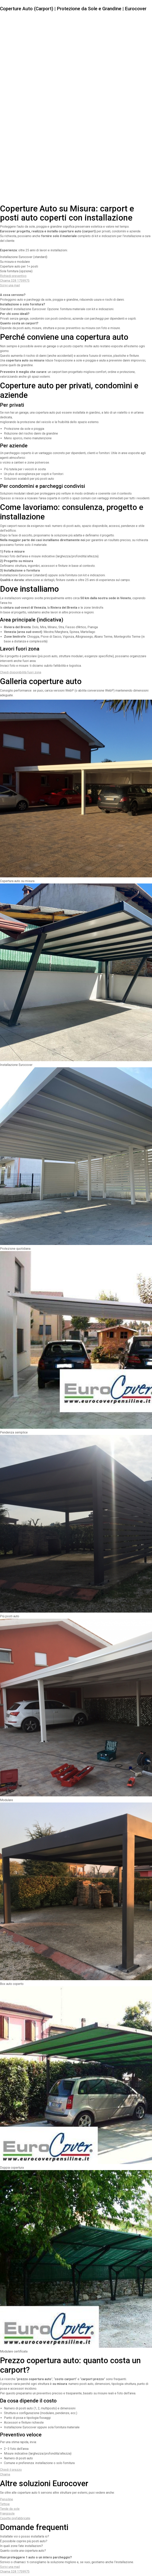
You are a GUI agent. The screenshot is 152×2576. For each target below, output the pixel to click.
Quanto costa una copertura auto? (23, 2551)
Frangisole (7, 2513)
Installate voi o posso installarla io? (24, 2536)
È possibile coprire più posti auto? (23, 2541)
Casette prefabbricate (15, 2518)
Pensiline (6, 2499)
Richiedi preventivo (13, 276)
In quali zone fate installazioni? (21, 2546)
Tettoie (5, 2504)
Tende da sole (10, 2509)
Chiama (5, 2474)
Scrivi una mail (10, 285)
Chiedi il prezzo (11, 2470)
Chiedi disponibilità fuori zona (20, 672)
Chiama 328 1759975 (14, 281)
